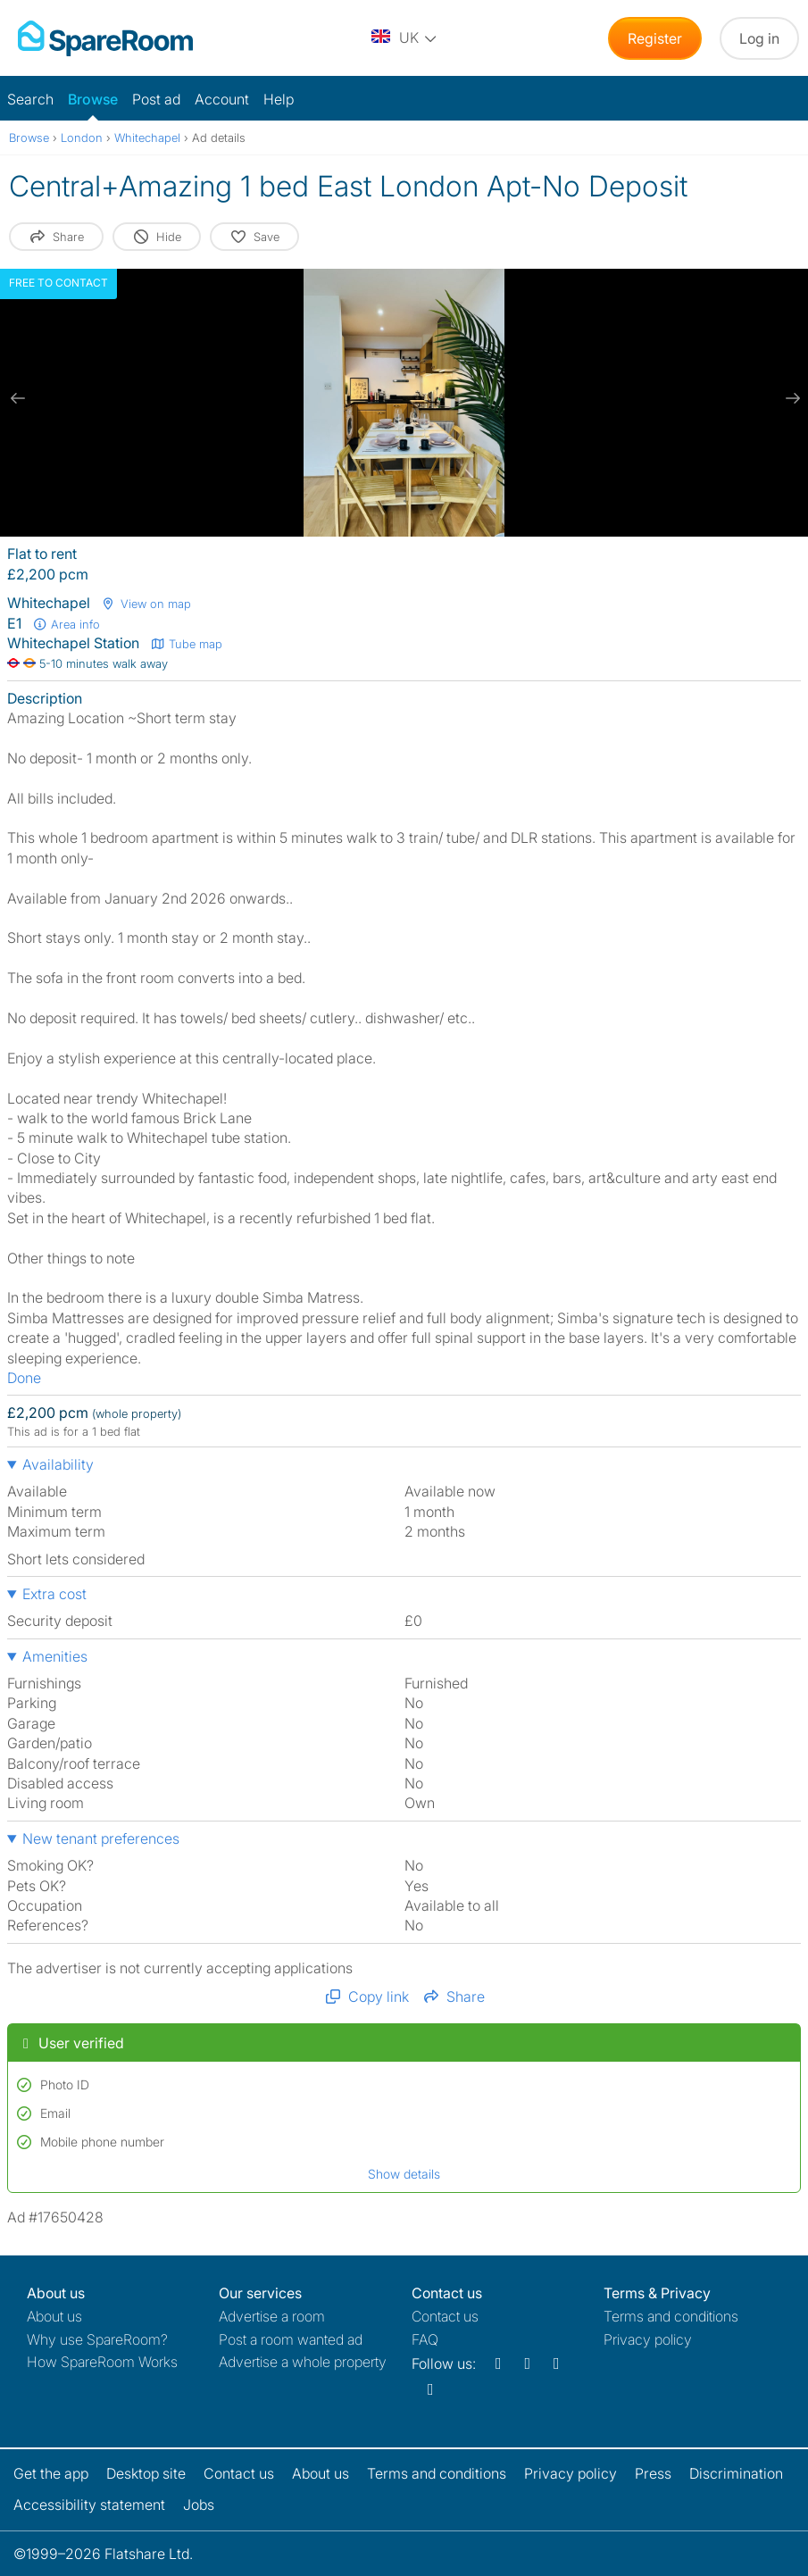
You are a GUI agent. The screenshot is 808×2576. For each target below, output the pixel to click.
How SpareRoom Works (102, 2362)
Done (24, 1378)
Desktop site (146, 2473)
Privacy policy (648, 2339)
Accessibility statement (89, 2504)
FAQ (425, 2339)
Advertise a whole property (303, 2362)
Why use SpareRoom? (97, 2339)
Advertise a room (272, 2316)
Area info (66, 624)
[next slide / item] (790, 398)
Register (655, 38)
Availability (58, 1464)
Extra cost (54, 1594)
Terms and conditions (671, 2316)
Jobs (198, 2504)
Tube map (186, 644)
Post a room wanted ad (290, 2339)
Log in (759, 38)
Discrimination (736, 2473)
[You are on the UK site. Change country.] (405, 38)
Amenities (54, 1656)
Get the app (50, 2473)
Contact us (445, 2316)
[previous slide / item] (18, 398)
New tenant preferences (100, 1838)
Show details (404, 2173)
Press (653, 2473)
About (54, 2316)
